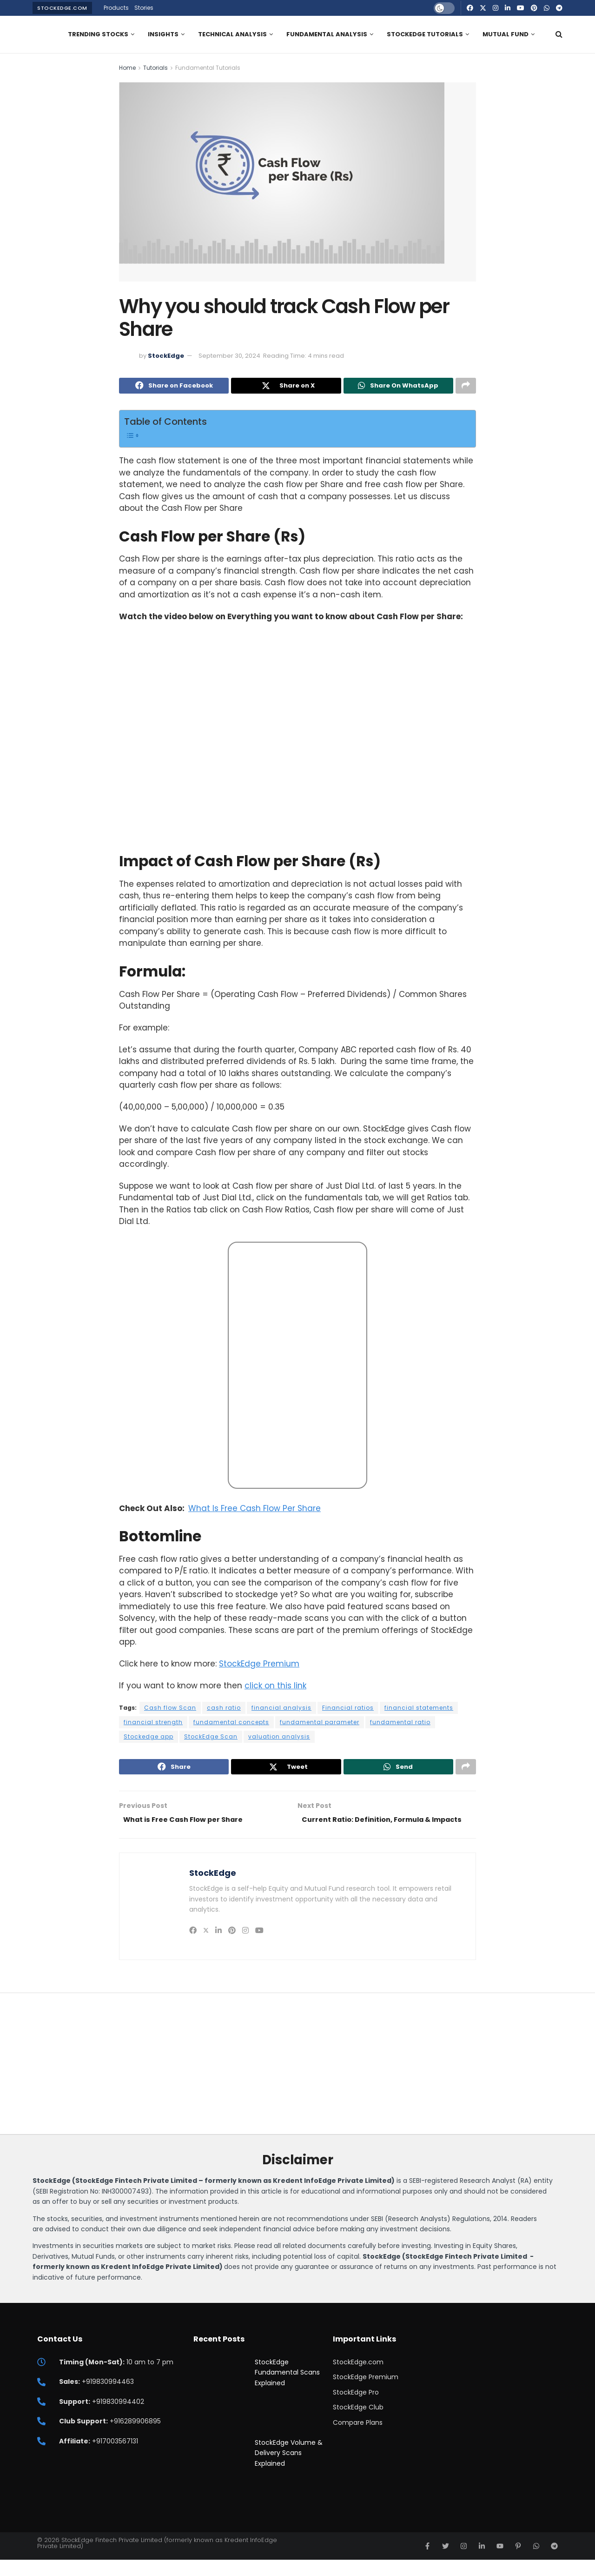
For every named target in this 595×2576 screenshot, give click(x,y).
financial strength (153, 1724)
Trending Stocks (98, 34)
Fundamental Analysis (326, 34)
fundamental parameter (319, 1724)
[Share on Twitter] (286, 386)
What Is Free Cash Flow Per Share (254, 1510)
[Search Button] (558, 34)
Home (127, 68)
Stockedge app (148, 1738)
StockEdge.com (62, 8)
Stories (143, 8)
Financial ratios (348, 1709)
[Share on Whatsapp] (398, 386)
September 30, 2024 (229, 355)
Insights (163, 34)
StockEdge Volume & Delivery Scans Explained (289, 2469)
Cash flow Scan (170, 1709)
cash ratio (224, 1709)
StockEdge (166, 355)
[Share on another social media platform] (466, 386)
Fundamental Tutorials (207, 68)
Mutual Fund (506, 34)
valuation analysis (279, 1738)
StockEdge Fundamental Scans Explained (287, 2389)
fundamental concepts (231, 1724)
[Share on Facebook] (174, 386)
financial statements (418, 1709)
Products (116, 8)
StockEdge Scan (211, 1738)
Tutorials (155, 68)
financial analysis (281, 1709)
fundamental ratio (400, 1724)
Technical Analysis (232, 34)
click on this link (275, 1687)
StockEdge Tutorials (425, 34)
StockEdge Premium (259, 1665)
